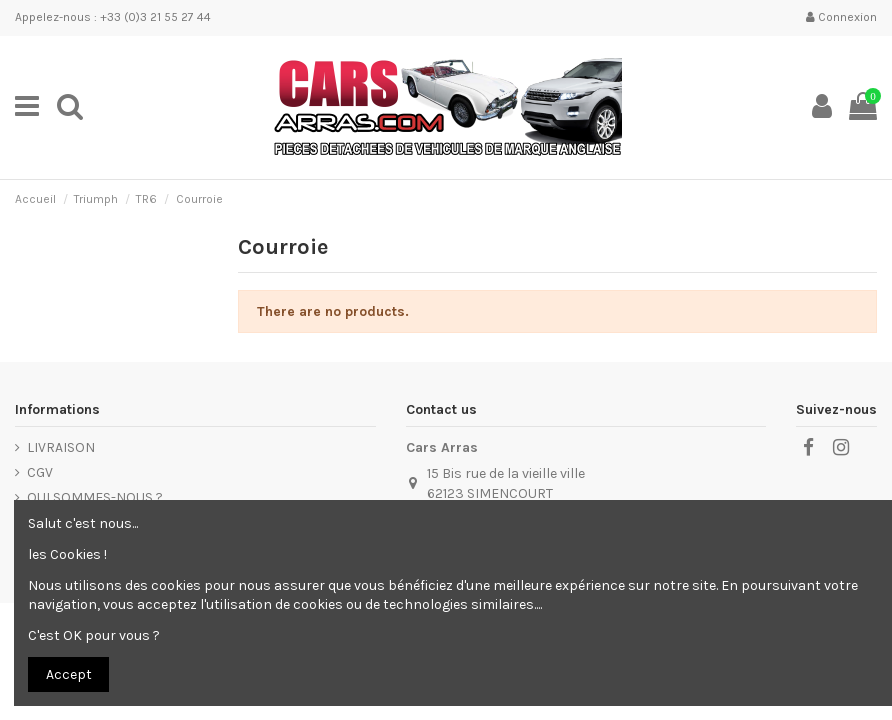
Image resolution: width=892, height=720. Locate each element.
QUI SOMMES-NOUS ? (95, 497)
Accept (69, 674)
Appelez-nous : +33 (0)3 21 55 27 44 (113, 17)
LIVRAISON (61, 447)
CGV (40, 472)
